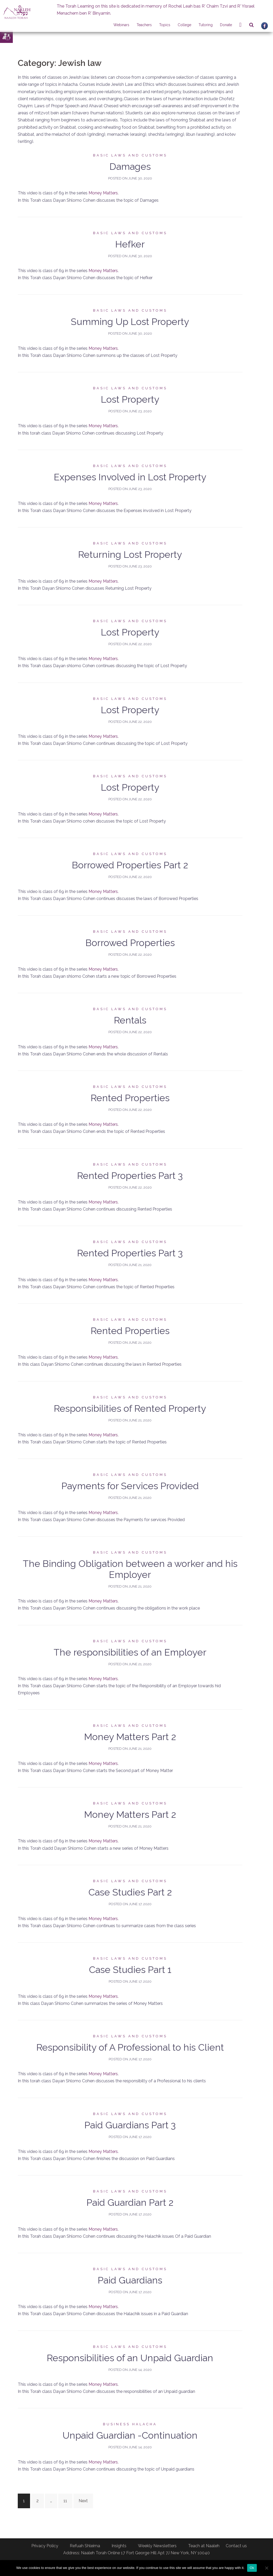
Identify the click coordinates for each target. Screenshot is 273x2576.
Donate (226, 25)
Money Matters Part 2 (130, 1736)
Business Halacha (130, 2424)
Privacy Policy (44, 2545)
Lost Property (130, 399)
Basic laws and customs (130, 155)
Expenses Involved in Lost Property (130, 476)
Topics (164, 25)
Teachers (144, 25)
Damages (130, 166)
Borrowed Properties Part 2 (130, 864)
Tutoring (206, 25)
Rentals (130, 1020)
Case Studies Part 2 (130, 1892)
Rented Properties (130, 1097)
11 (65, 2500)
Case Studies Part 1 (130, 1969)
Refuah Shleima (85, 2545)
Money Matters (103, 192)
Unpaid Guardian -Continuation (130, 2435)
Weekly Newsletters (157, 2545)
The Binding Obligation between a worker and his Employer (130, 1569)
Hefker (130, 244)
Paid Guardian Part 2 (129, 2202)
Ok (252, 2568)
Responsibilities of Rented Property (130, 1408)
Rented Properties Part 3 (130, 1175)
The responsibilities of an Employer (130, 1652)
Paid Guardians (130, 2280)
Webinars (121, 25)
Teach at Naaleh (203, 2545)
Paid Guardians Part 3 (130, 2124)
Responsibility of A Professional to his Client (130, 2047)
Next (83, 2500)
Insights (119, 2545)
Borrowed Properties (130, 942)
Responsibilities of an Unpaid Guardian (130, 2357)
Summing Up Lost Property (130, 321)
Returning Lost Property (130, 554)
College (184, 25)
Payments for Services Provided (130, 1485)
